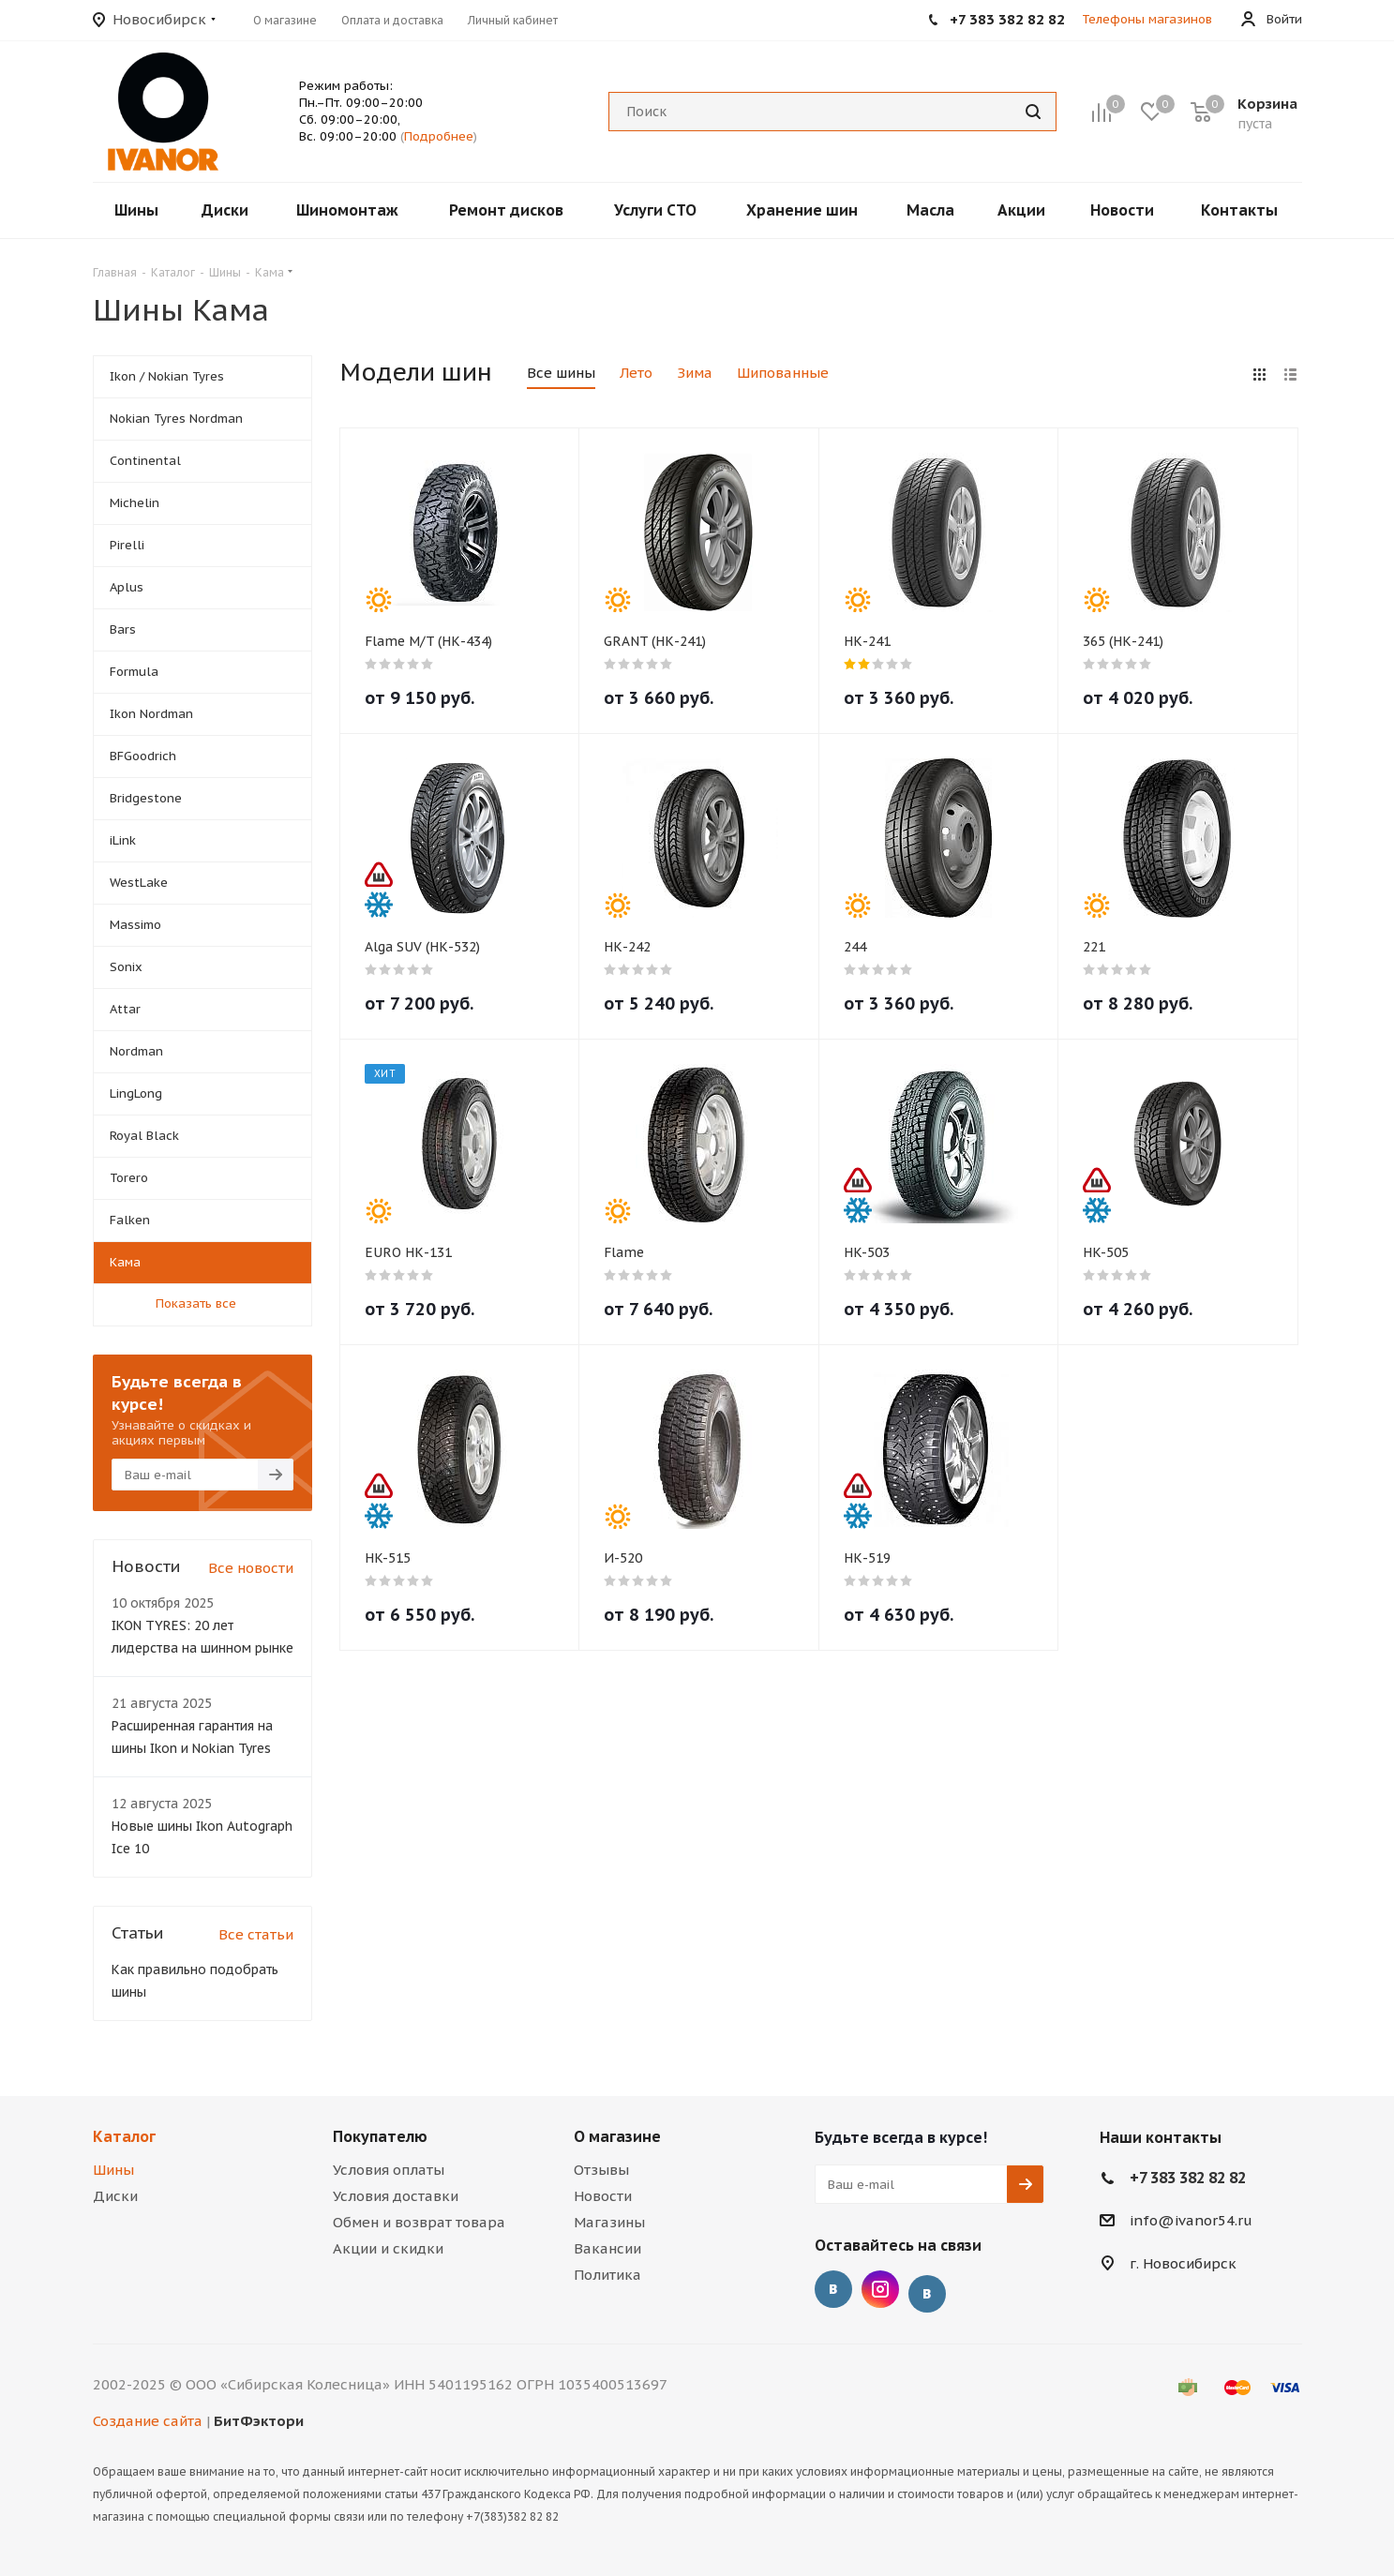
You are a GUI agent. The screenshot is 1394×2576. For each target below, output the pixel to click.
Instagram (880, 2289)
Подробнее (438, 136)
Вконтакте (833, 2289)
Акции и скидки (388, 2248)
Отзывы (601, 2170)
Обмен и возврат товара (419, 2222)
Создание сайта (147, 2421)
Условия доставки (395, 2196)
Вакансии (607, 2248)
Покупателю (380, 2136)
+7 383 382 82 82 (1188, 2177)
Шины (113, 2170)
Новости (603, 2196)
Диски (115, 2196)
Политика (607, 2275)
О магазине (617, 2136)
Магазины (609, 2222)
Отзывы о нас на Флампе (927, 2294)
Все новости (250, 1568)
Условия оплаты (388, 2170)
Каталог (124, 2136)
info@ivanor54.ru (1191, 2220)
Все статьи (255, 1934)
